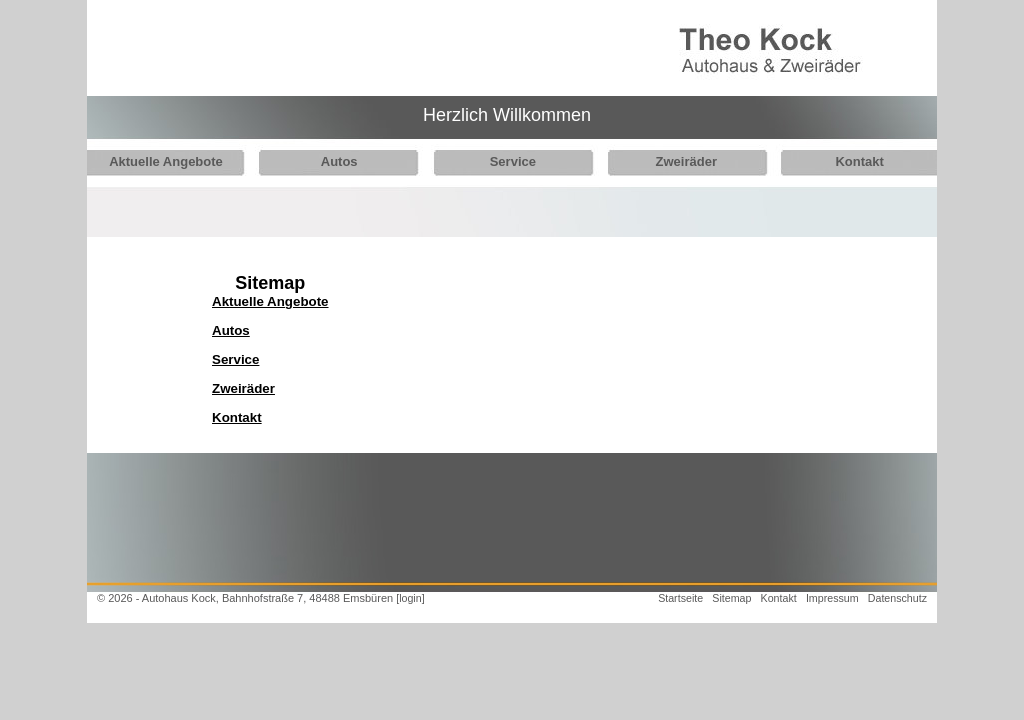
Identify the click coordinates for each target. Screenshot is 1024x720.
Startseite (680, 598)
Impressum (832, 598)
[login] (410, 598)
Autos (333, 161)
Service (502, 161)
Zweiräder (670, 161)
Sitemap (731, 598)
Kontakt (838, 161)
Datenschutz (897, 598)
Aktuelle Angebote (166, 161)
